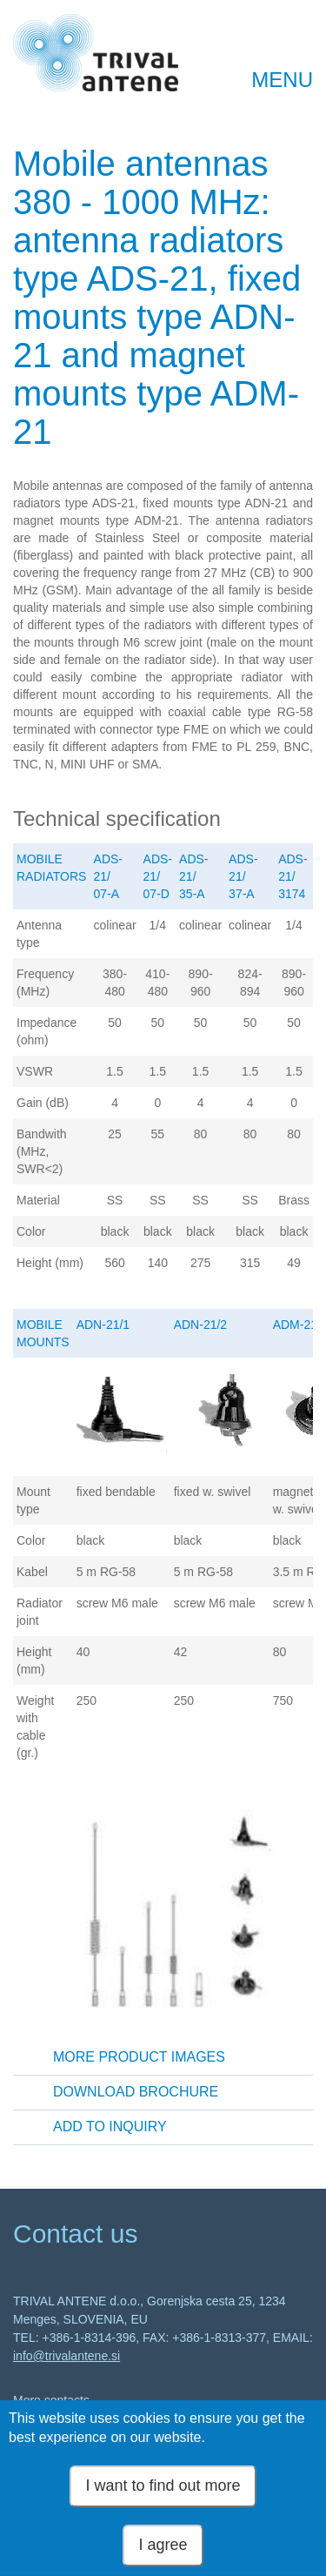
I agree (162, 2554)
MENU (282, 79)
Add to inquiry (110, 2126)
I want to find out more (162, 2495)
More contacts (51, 2400)
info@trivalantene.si (66, 2356)
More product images (139, 2056)
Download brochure (135, 2091)
